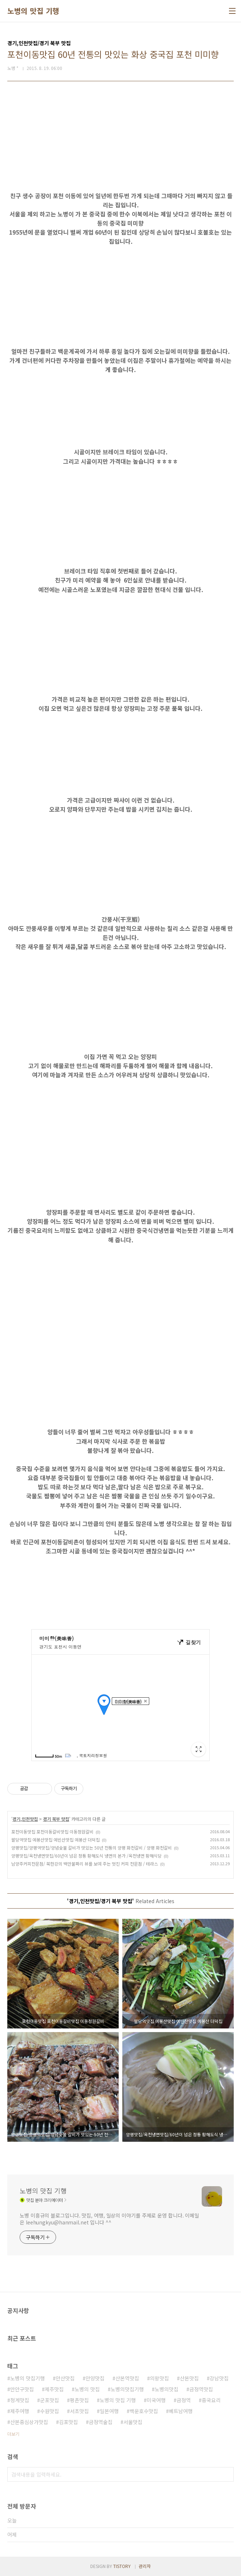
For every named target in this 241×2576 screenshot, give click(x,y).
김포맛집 (68, 2422)
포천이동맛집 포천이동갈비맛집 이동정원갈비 (52, 1831)
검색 (226, 2474)
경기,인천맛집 (25, 1819)
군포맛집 (49, 2400)
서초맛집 (79, 2411)
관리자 (145, 2566)
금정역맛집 (201, 2389)
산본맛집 (189, 2378)
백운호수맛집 (144, 2411)
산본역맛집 (127, 2378)
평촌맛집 (79, 2400)
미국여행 (156, 2400)
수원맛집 (49, 2411)
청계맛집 (19, 2400)
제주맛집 (54, 2389)
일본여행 (109, 2411)
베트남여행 (181, 2411)
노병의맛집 (166, 2389)
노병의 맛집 (87, 2389)
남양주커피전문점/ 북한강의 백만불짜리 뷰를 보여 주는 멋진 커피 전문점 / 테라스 (84, 1864)
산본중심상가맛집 (29, 2422)
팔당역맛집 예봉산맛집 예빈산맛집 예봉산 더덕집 (55, 1839)
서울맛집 (132, 2422)
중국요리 (211, 2400)
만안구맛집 (22, 2389)
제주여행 (19, 2411)
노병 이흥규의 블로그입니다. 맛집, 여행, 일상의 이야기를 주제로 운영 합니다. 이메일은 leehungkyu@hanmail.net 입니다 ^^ (109, 2219)
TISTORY (122, 2566)
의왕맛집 (159, 2378)
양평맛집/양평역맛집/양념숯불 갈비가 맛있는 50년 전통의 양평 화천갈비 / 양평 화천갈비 (91, 1847)
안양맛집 (95, 2378)
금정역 (184, 2400)
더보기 (13, 2434)
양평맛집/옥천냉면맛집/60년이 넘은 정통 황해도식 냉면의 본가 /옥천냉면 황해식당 (86, 1855)
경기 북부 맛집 (56, 1819)
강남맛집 (219, 2378)
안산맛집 (65, 2378)
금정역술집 (100, 2422)
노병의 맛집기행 (27, 2378)
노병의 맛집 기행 (33, 11)
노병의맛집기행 (127, 2389)
